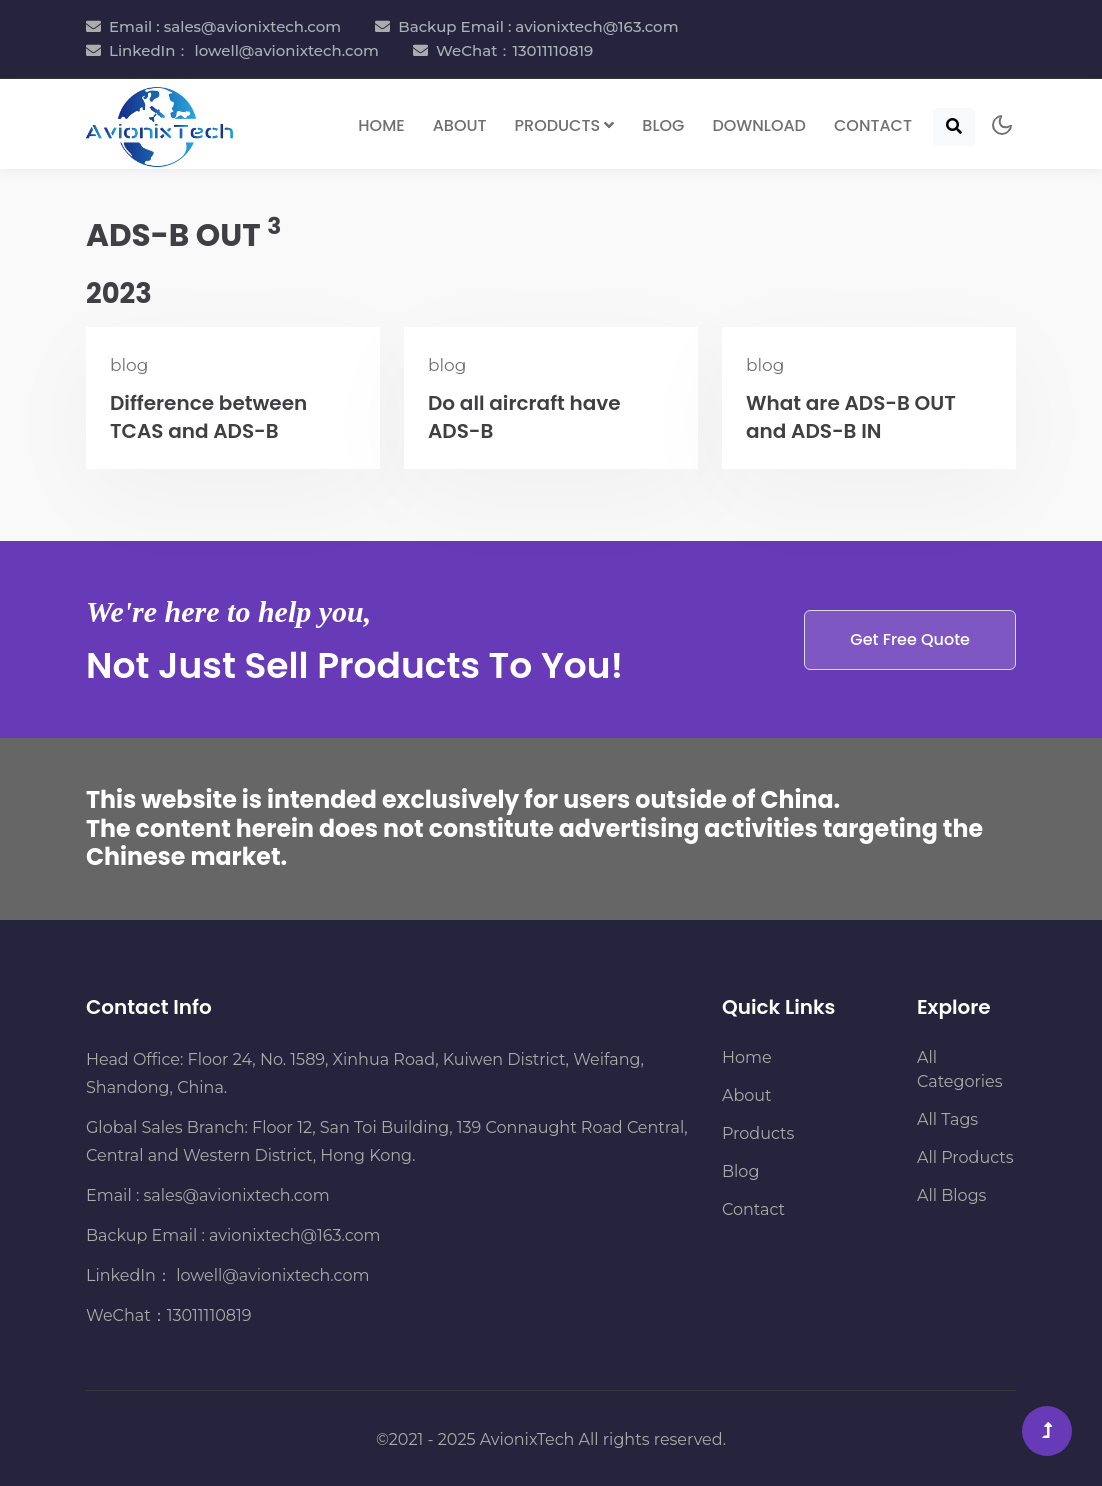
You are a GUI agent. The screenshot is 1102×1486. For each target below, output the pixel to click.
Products (758, 1133)
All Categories (960, 1069)
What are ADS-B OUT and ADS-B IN (851, 417)
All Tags (947, 1119)
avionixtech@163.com (294, 1235)
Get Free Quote (910, 639)
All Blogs (951, 1195)
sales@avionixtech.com (237, 1195)
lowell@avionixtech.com (270, 1275)
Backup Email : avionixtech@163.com (538, 26)
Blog (663, 125)
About (460, 125)
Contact (873, 125)
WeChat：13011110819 (514, 50)
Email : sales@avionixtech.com (225, 26)
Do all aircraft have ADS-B (524, 417)
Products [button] (565, 125)
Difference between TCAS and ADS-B (208, 417)
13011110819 (209, 1315)
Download (759, 125)
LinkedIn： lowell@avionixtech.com (244, 50)
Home (381, 125)
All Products (965, 1157)
